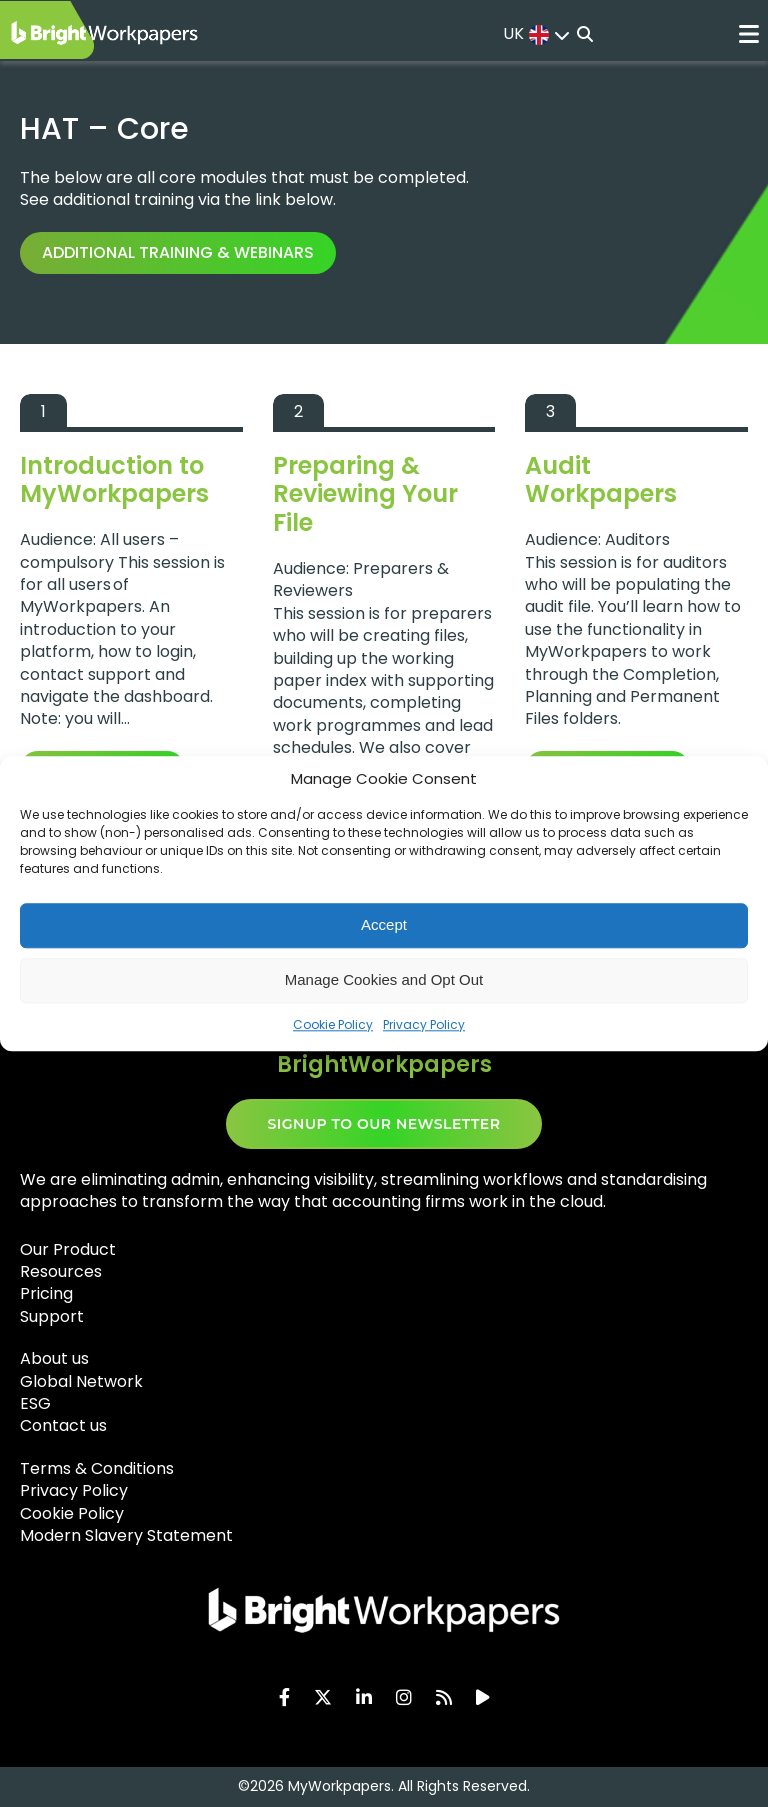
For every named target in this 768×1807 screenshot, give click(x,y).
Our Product (68, 1249)
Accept (384, 924)
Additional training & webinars (178, 252)
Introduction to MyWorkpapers (114, 480)
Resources (61, 1271)
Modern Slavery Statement (126, 1535)
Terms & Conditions (97, 1468)
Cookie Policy (333, 1024)
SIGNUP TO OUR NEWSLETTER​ (384, 1124)
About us (54, 1358)
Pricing (46, 1293)
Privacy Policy (424, 1024)
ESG (35, 1403)
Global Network (81, 1381)
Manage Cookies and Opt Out (384, 979)
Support (52, 1316)
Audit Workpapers (601, 480)
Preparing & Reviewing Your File (365, 494)
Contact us (63, 1425)
